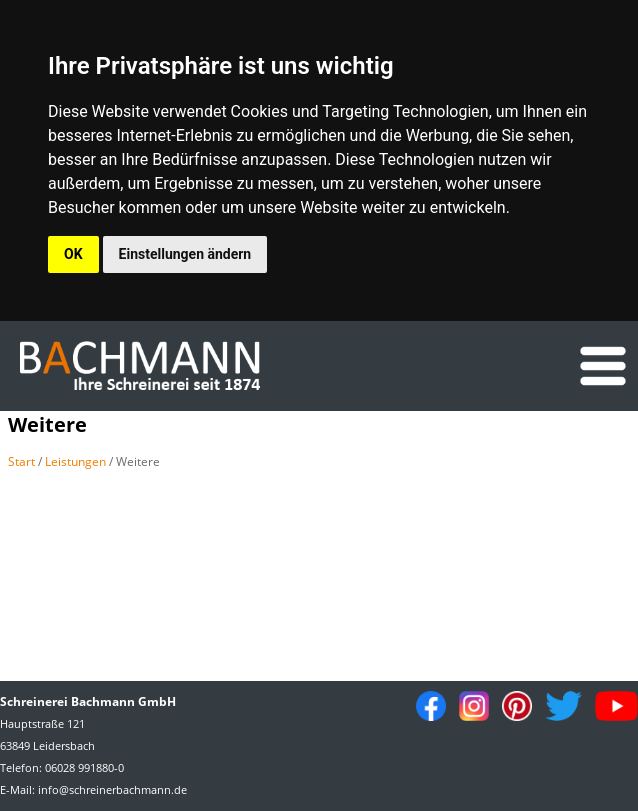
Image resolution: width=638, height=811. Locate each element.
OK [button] (73, 254)
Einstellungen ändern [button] (185, 254)
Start (21, 461)
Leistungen (75, 461)
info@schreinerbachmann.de (112, 789)
